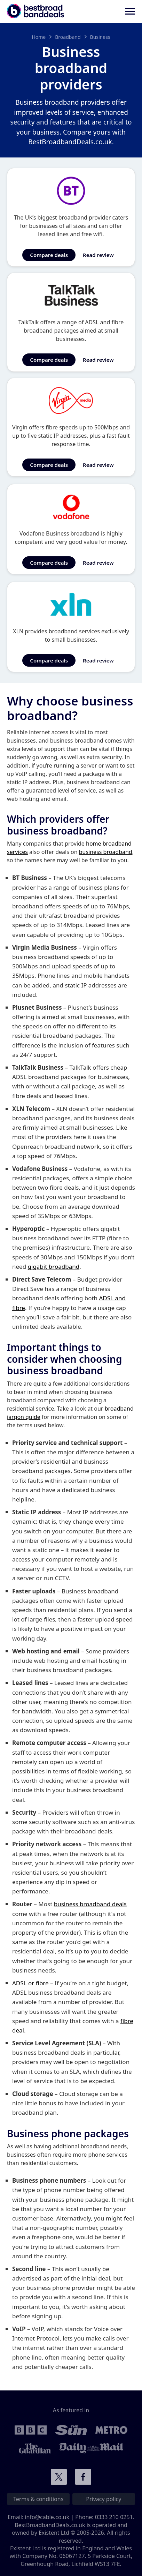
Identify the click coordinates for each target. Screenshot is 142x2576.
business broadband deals (90, 1904)
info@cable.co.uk (47, 2517)
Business (100, 37)
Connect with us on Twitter (59, 2477)
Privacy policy (103, 2499)
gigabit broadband (54, 1266)
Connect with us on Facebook (83, 2477)
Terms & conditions (38, 2499)
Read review (98, 254)
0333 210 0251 (114, 2517)
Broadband (67, 37)
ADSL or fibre (30, 1983)
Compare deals (49, 254)
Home (39, 37)
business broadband (105, 852)
